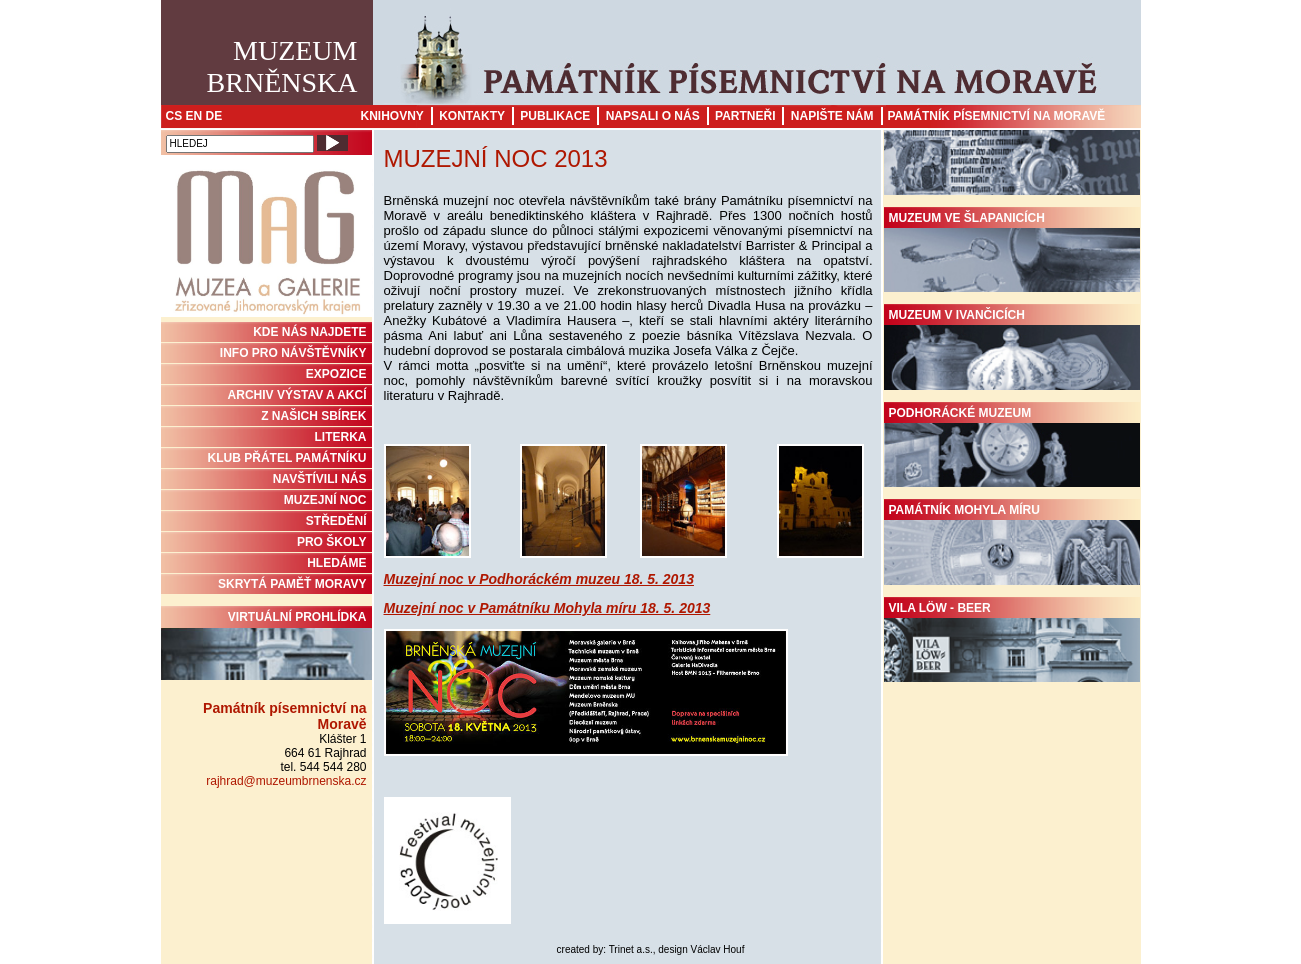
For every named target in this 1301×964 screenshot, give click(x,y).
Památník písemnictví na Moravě (997, 116)
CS (174, 116)
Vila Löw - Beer (1012, 642)
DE (214, 116)
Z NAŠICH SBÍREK (313, 416)
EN (194, 116)
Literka (341, 437)
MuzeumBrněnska (282, 66)
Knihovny (392, 116)
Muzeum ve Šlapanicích (1012, 252)
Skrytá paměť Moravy (292, 584)
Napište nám (832, 116)
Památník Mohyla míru (1012, 544)
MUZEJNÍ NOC (325, 500)
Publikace (555, 116)
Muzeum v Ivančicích (1012, 349)
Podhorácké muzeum (1012, 447)
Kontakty (472, 116)
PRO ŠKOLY (332, 542)
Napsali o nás (653, 116)
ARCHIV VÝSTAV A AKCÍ (297, 395)
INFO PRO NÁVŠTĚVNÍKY (293, 353)
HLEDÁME (336, 563)
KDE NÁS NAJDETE (309, 332)
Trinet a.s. (631, 949)
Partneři (745, 116)
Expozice (336, 374)
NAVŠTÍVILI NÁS (320, 479)
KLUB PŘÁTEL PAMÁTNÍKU (287, 458)
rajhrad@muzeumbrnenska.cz (286, 781)
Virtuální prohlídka (266, 645)
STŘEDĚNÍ (336, 521)
